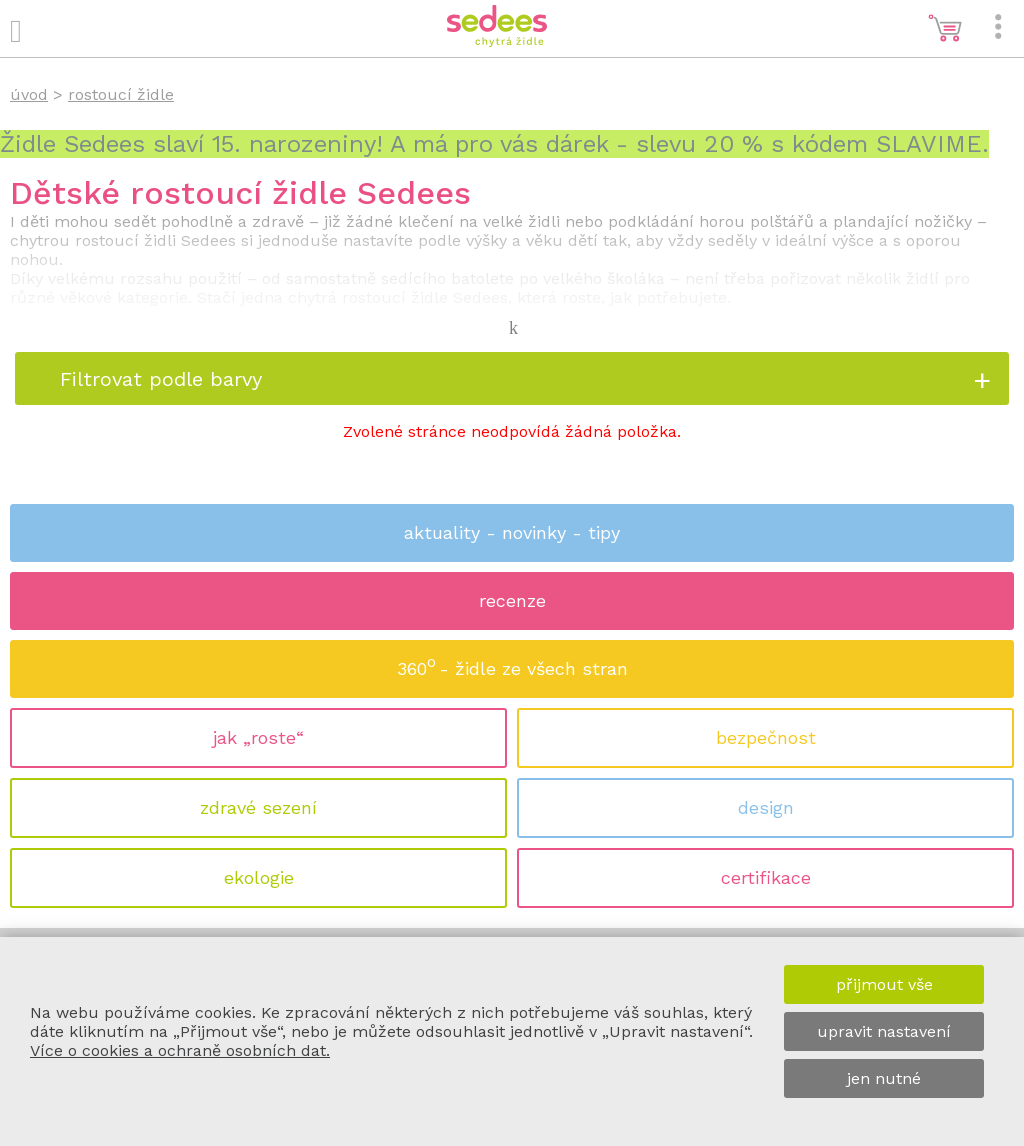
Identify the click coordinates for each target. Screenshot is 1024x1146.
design (766, 807)
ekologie (259, 877)
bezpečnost (766, 737)
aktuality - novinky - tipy (512, 532)
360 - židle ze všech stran (512, 662)
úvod (29, 94)
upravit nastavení (884, 1031)
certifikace (766, 877)
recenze (512, 600)
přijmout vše (884, 984)
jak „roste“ (258, 737)
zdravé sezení (258, 807)
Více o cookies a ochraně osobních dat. (180, 1050)
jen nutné (884, 1078)
